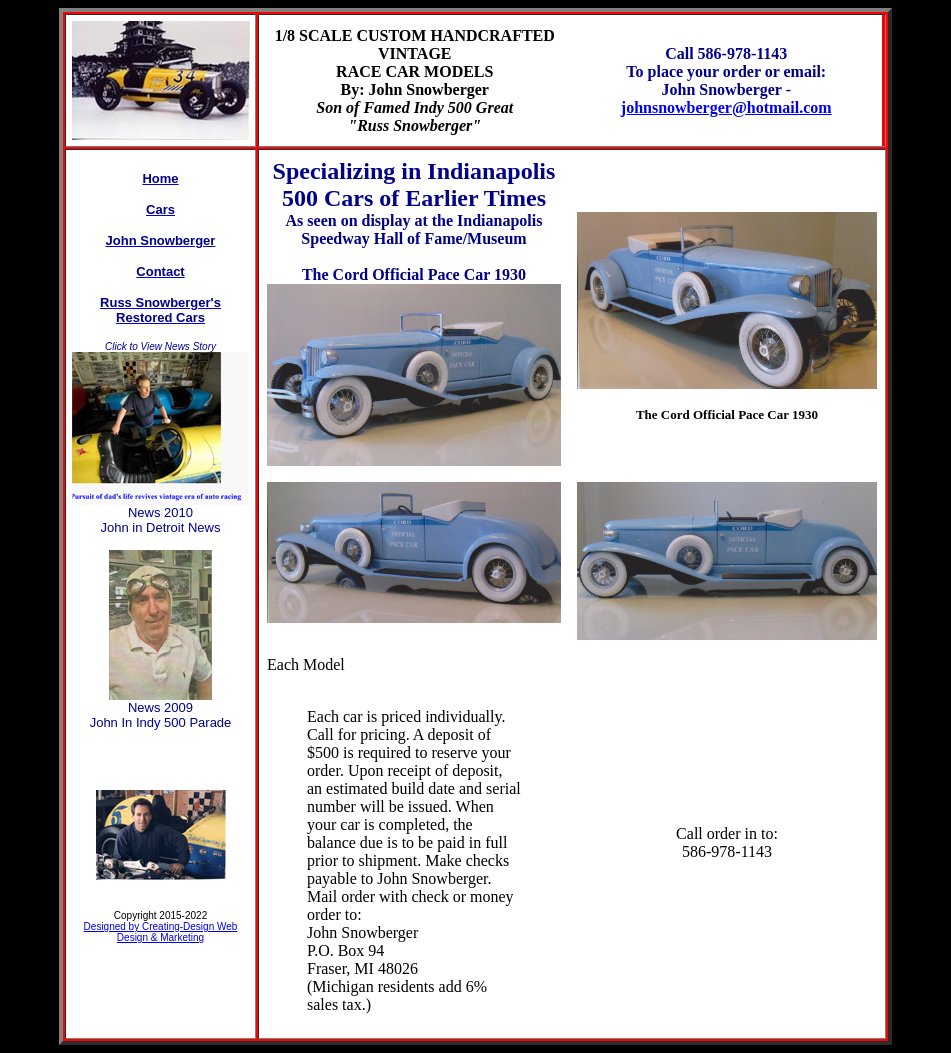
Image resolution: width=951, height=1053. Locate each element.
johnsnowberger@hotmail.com (726, 107)
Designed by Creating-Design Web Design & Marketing (161, 932)
